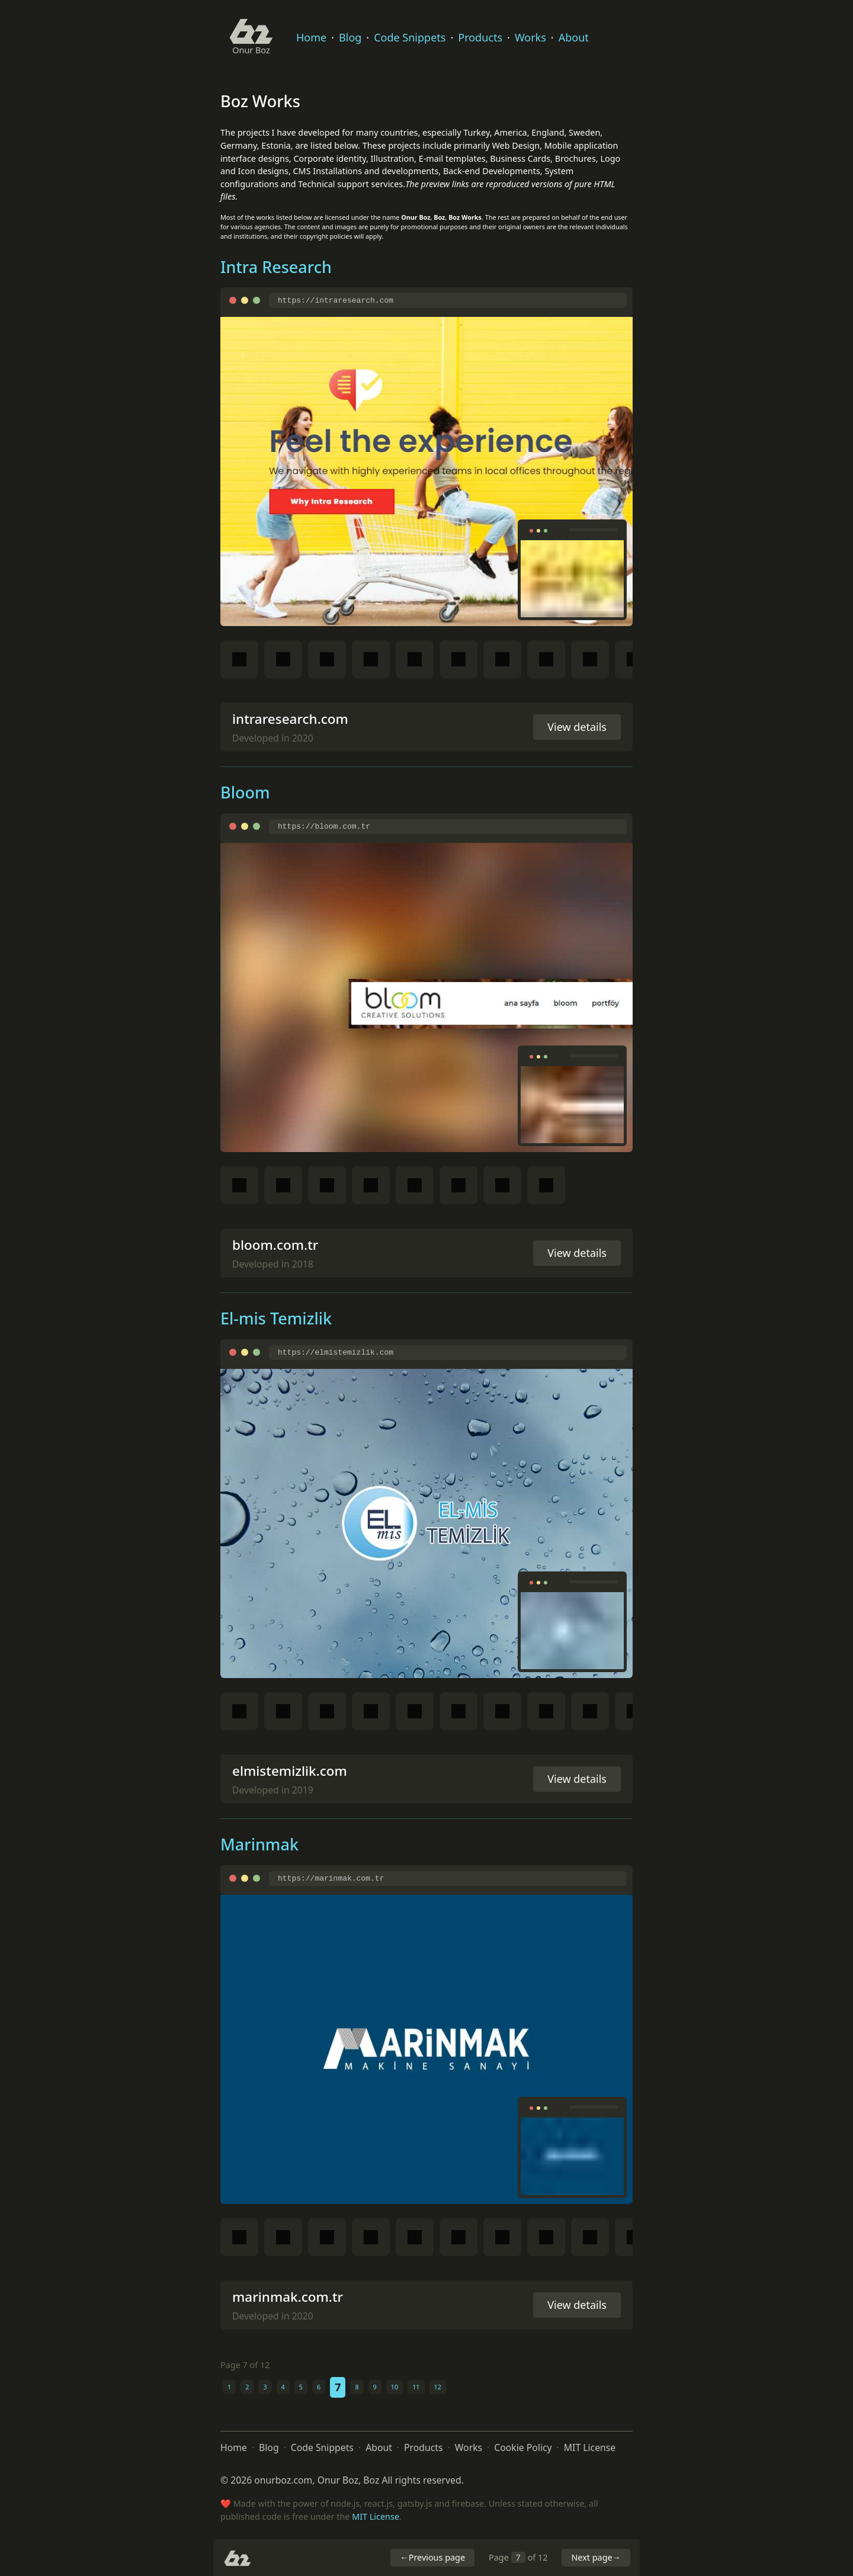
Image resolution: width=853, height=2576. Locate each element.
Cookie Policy (522, 2447)
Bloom (245, 792)
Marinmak (259, 1844)
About (574, 37)
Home (311, 37)
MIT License (589, 2447)
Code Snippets (409, 37)
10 (394, 2386)
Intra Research (276, 267)
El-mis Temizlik (276, 1318)
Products (480, 37)
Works (530, 37)
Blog (350, 37)
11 (415, 2386)
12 (437, 2386)
